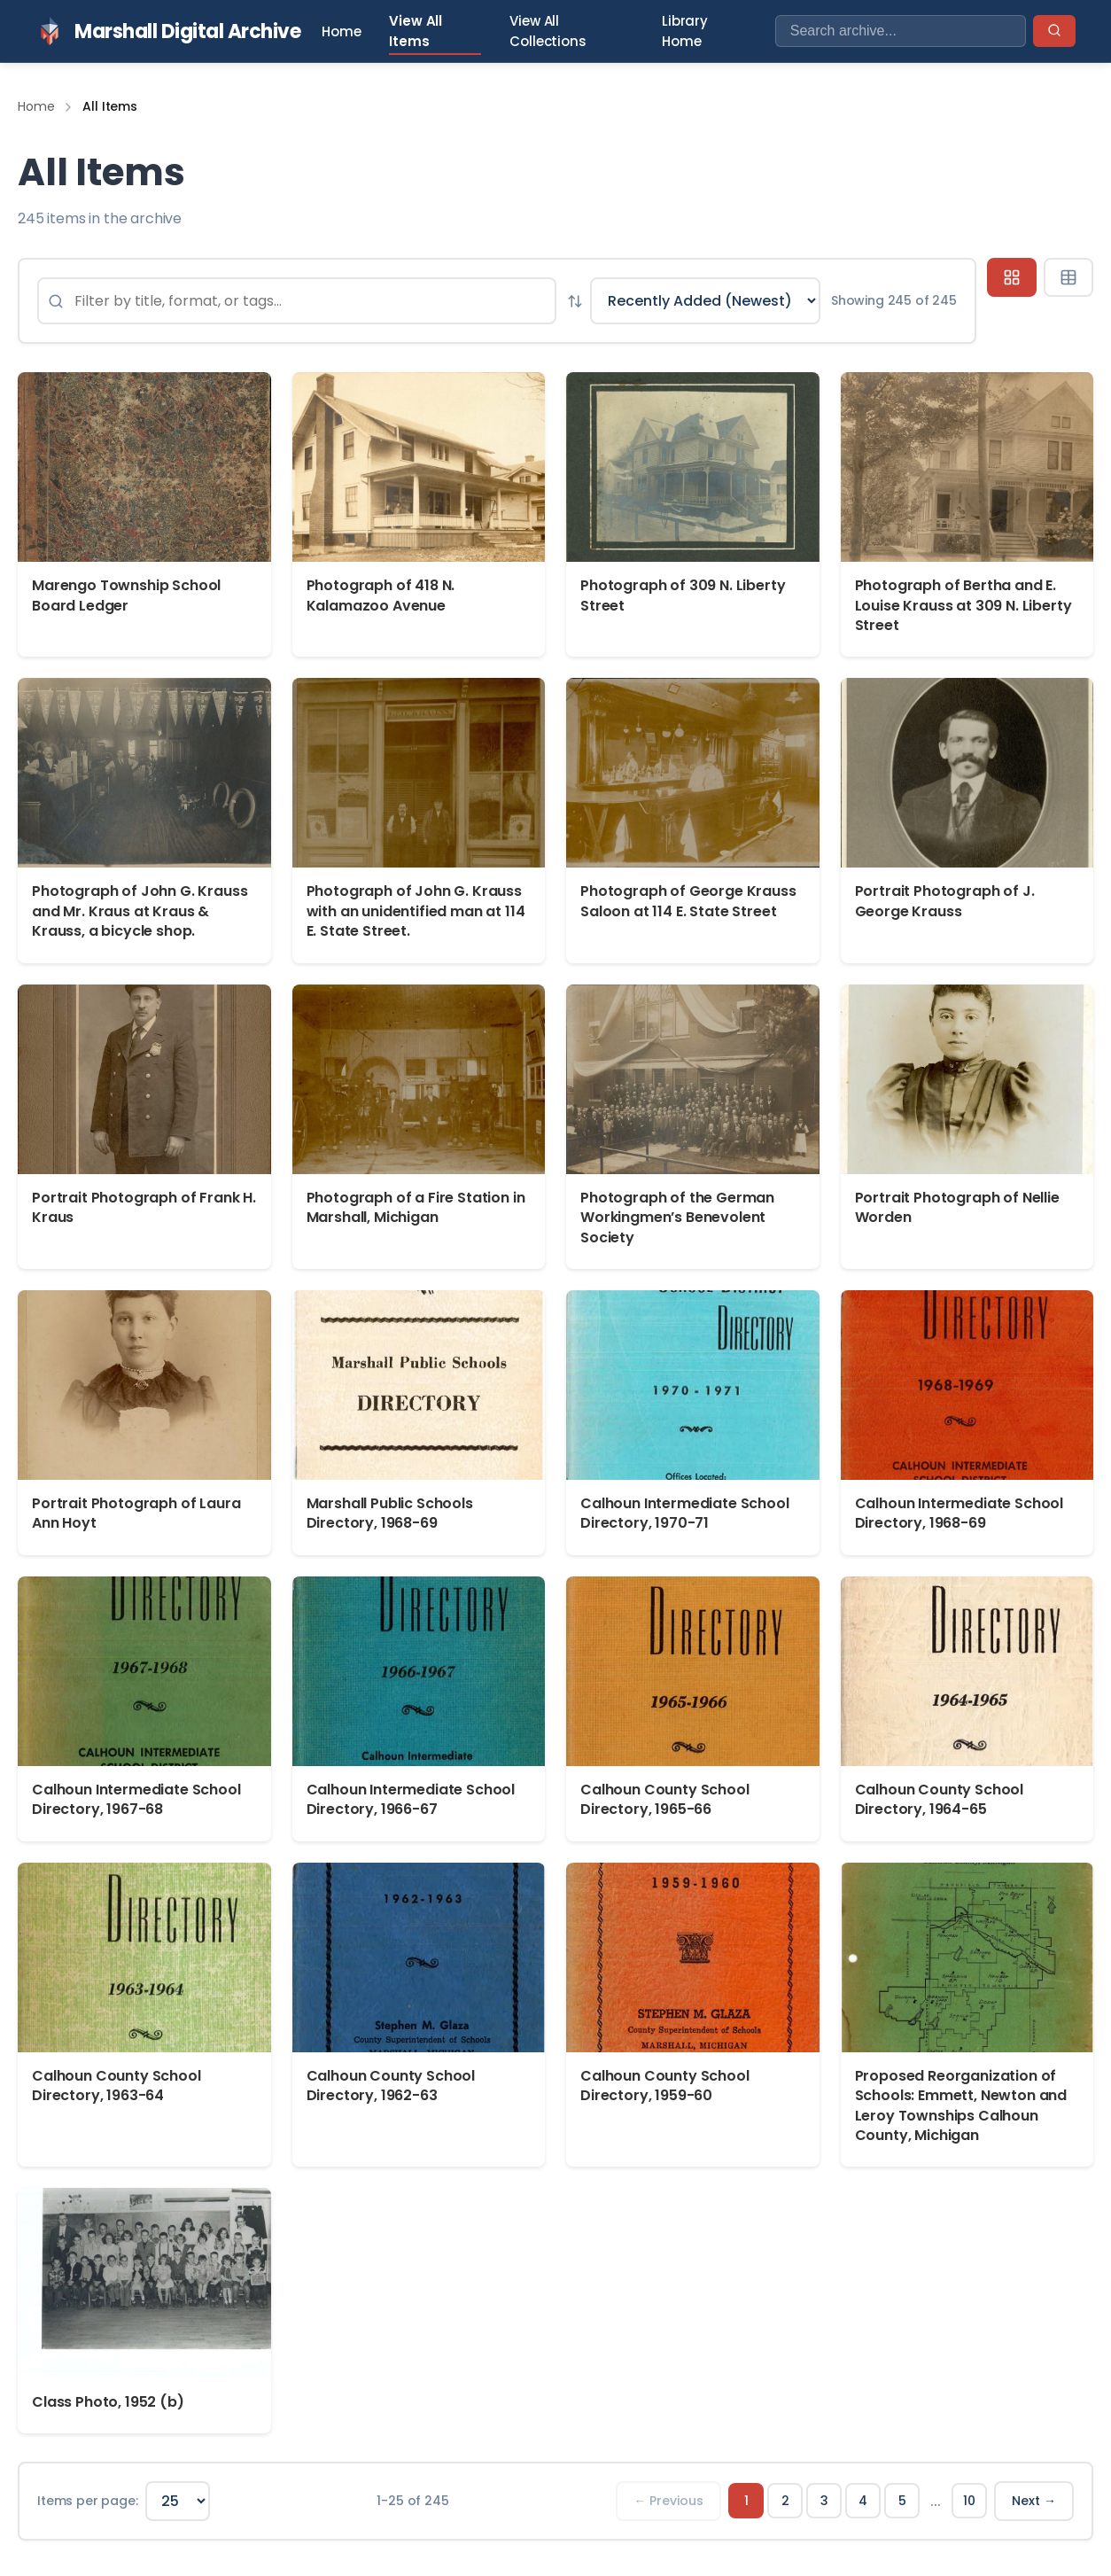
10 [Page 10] (969, 2501)
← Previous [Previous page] (668, 2501)
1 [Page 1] (746, 2501)
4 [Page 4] (862, 2501)
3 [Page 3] (824, 2501)
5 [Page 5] (902, 2501)
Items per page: (87, 2501)
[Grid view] (1012, 277)
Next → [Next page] (1034, 2501)
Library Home (685, 31)
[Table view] (1068, 277)
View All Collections (547, 31)
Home (341, 31)
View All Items (415, 31)
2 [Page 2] (785, 2501)
